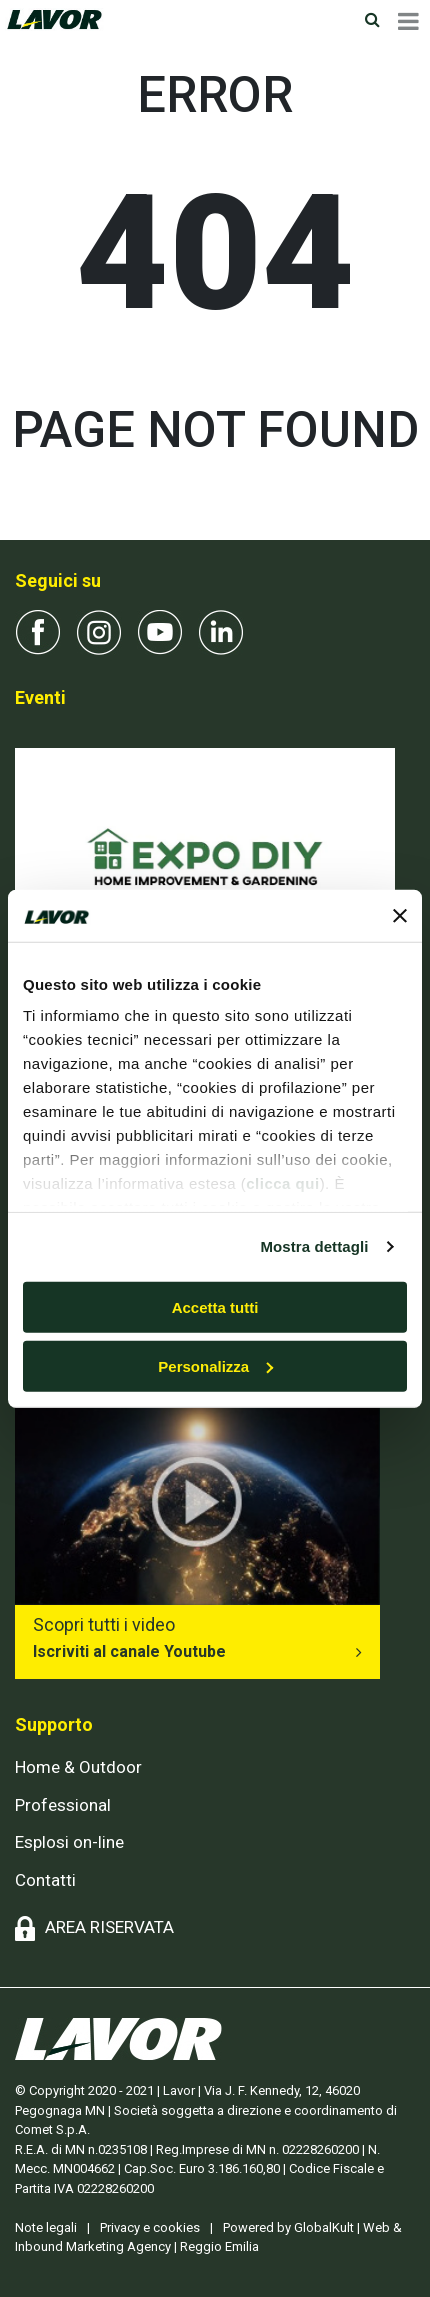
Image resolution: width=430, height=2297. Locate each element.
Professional (63, 1805)
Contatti (45, 1880)
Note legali (46, 2227)
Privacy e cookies (150, 2227)
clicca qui (282, 1183)
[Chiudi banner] (400, 915)
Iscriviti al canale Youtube (129, 1651)
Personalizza (215, 1365)
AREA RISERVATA (109, 1927)
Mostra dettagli (314, 1246)
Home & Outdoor (78, 1767)
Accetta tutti (215, 1307)
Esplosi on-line (69, 1842)
